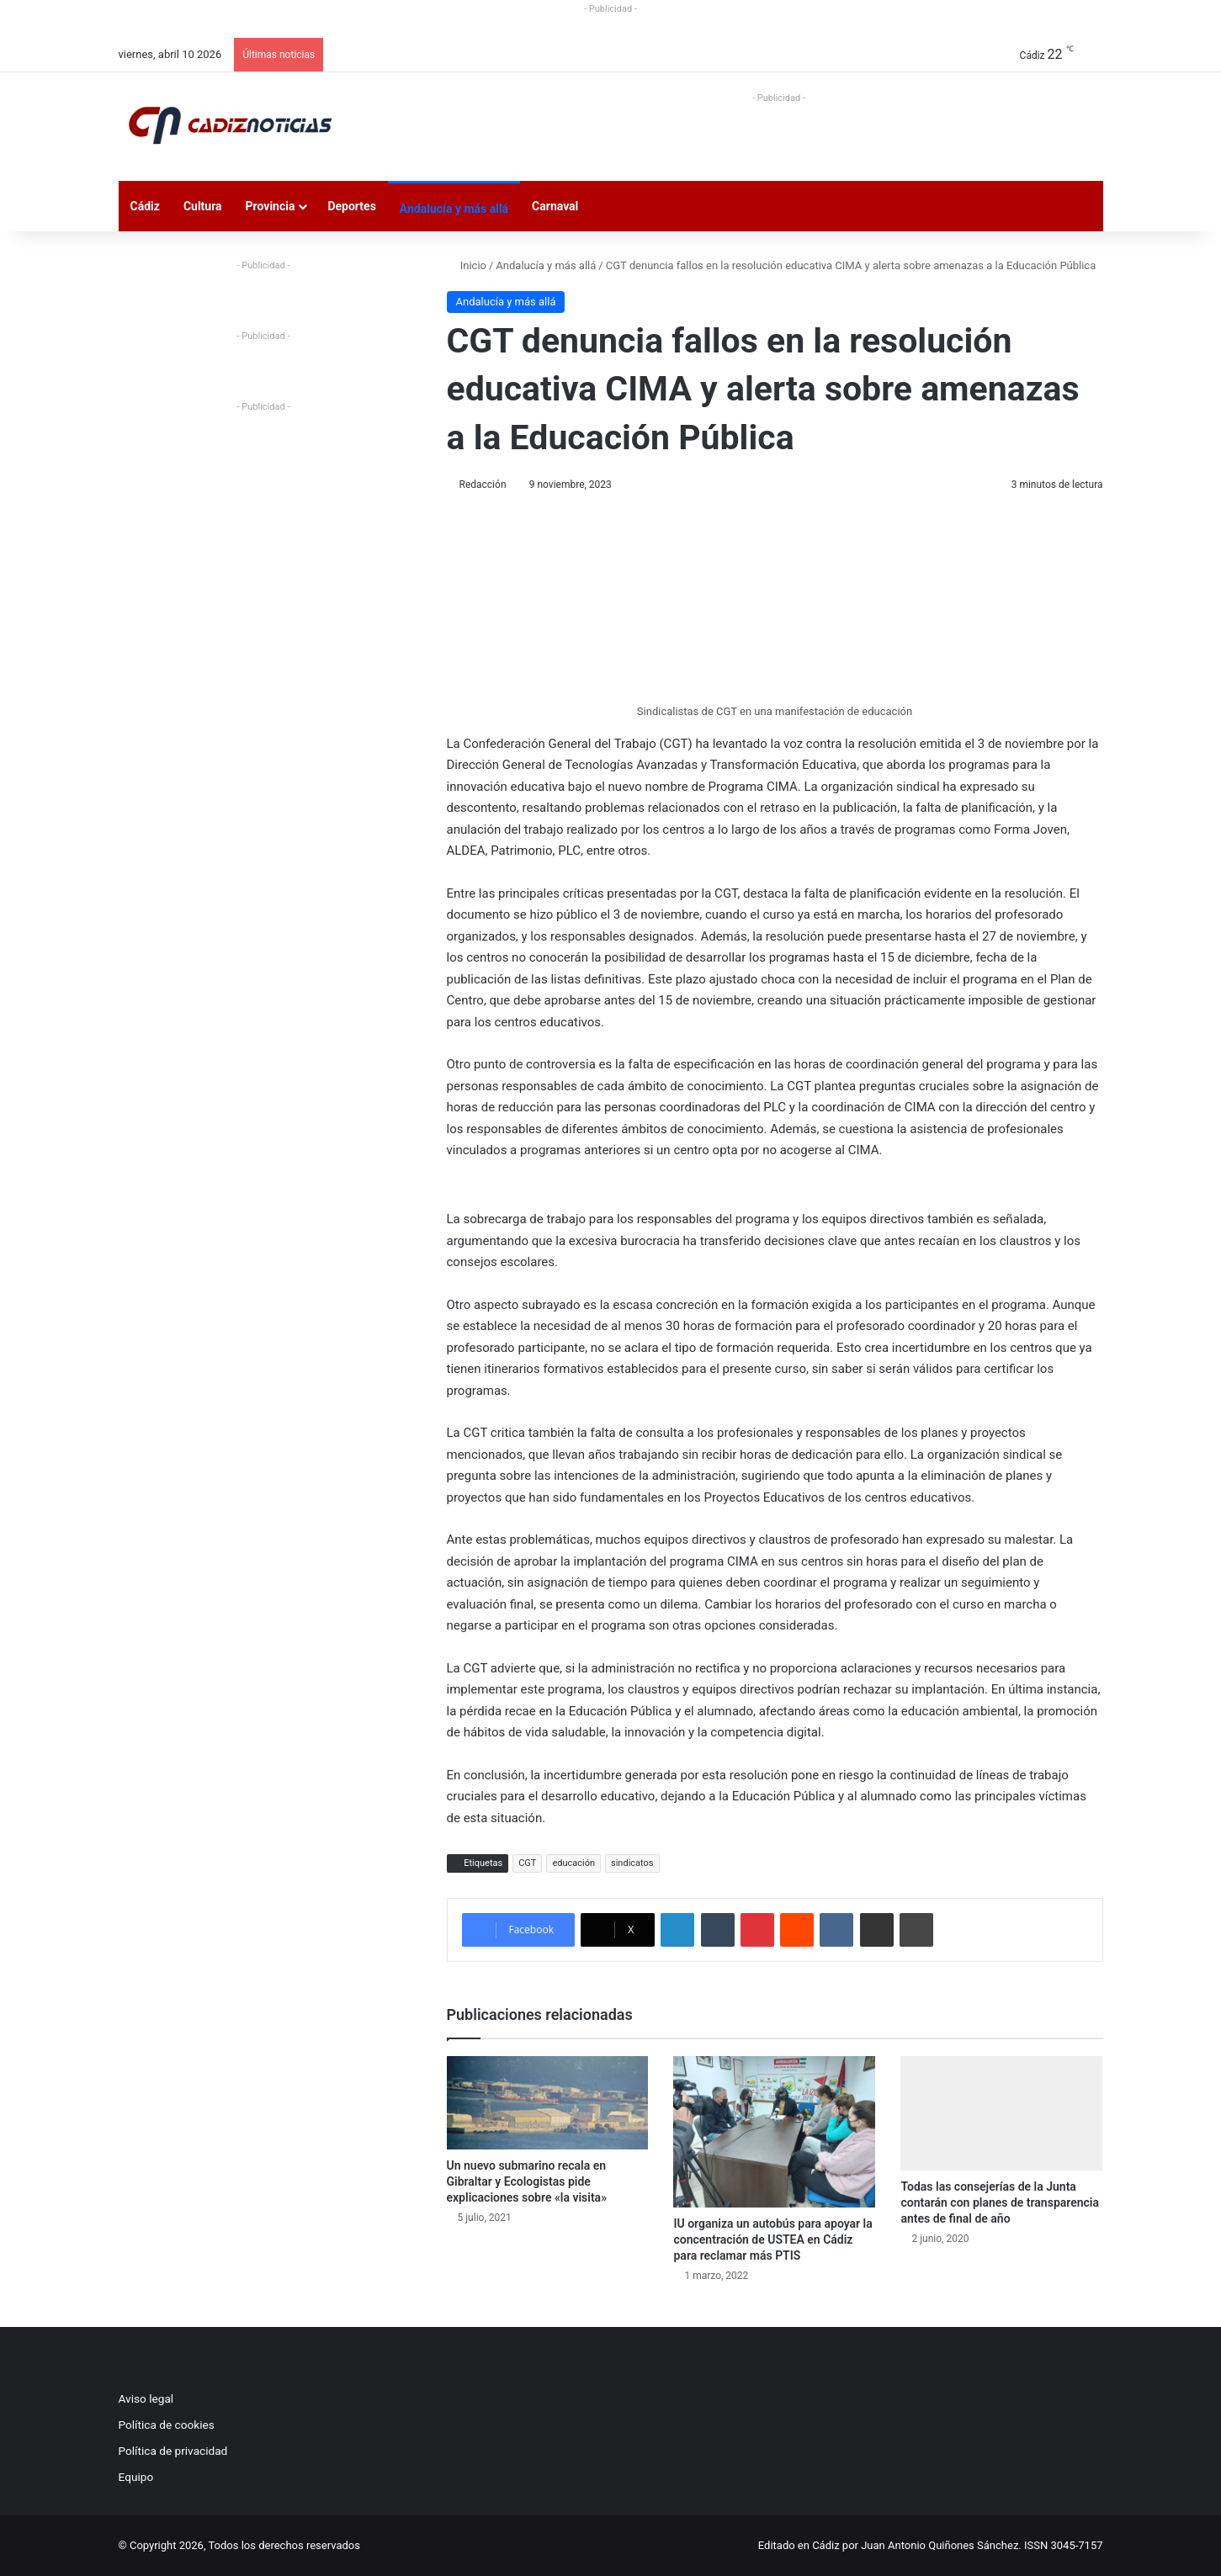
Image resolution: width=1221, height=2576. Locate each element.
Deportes (351, 206)
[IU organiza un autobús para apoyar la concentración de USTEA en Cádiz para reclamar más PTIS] (774, 2132)
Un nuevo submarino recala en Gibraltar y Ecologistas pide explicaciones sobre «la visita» (527, 2181)
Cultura (202, 206)
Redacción (483, 484)
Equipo (136, 2476)
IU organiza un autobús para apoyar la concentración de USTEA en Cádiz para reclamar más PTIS (772, 2239)
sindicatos (632, 1863)
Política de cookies (167, 2424)
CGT (527, 1863)
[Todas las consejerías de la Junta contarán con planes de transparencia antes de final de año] (1001, 2113)
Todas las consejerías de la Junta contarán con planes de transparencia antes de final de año (999, 2202)
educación (573, 1863)
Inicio (466, 265)
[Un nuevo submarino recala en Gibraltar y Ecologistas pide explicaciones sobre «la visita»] (548, 2102)
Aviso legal (146, 2398)
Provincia (270, 206)
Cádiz (145, 206)
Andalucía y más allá (454, 208)
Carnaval (555, 206)
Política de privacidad (173, 2450)
